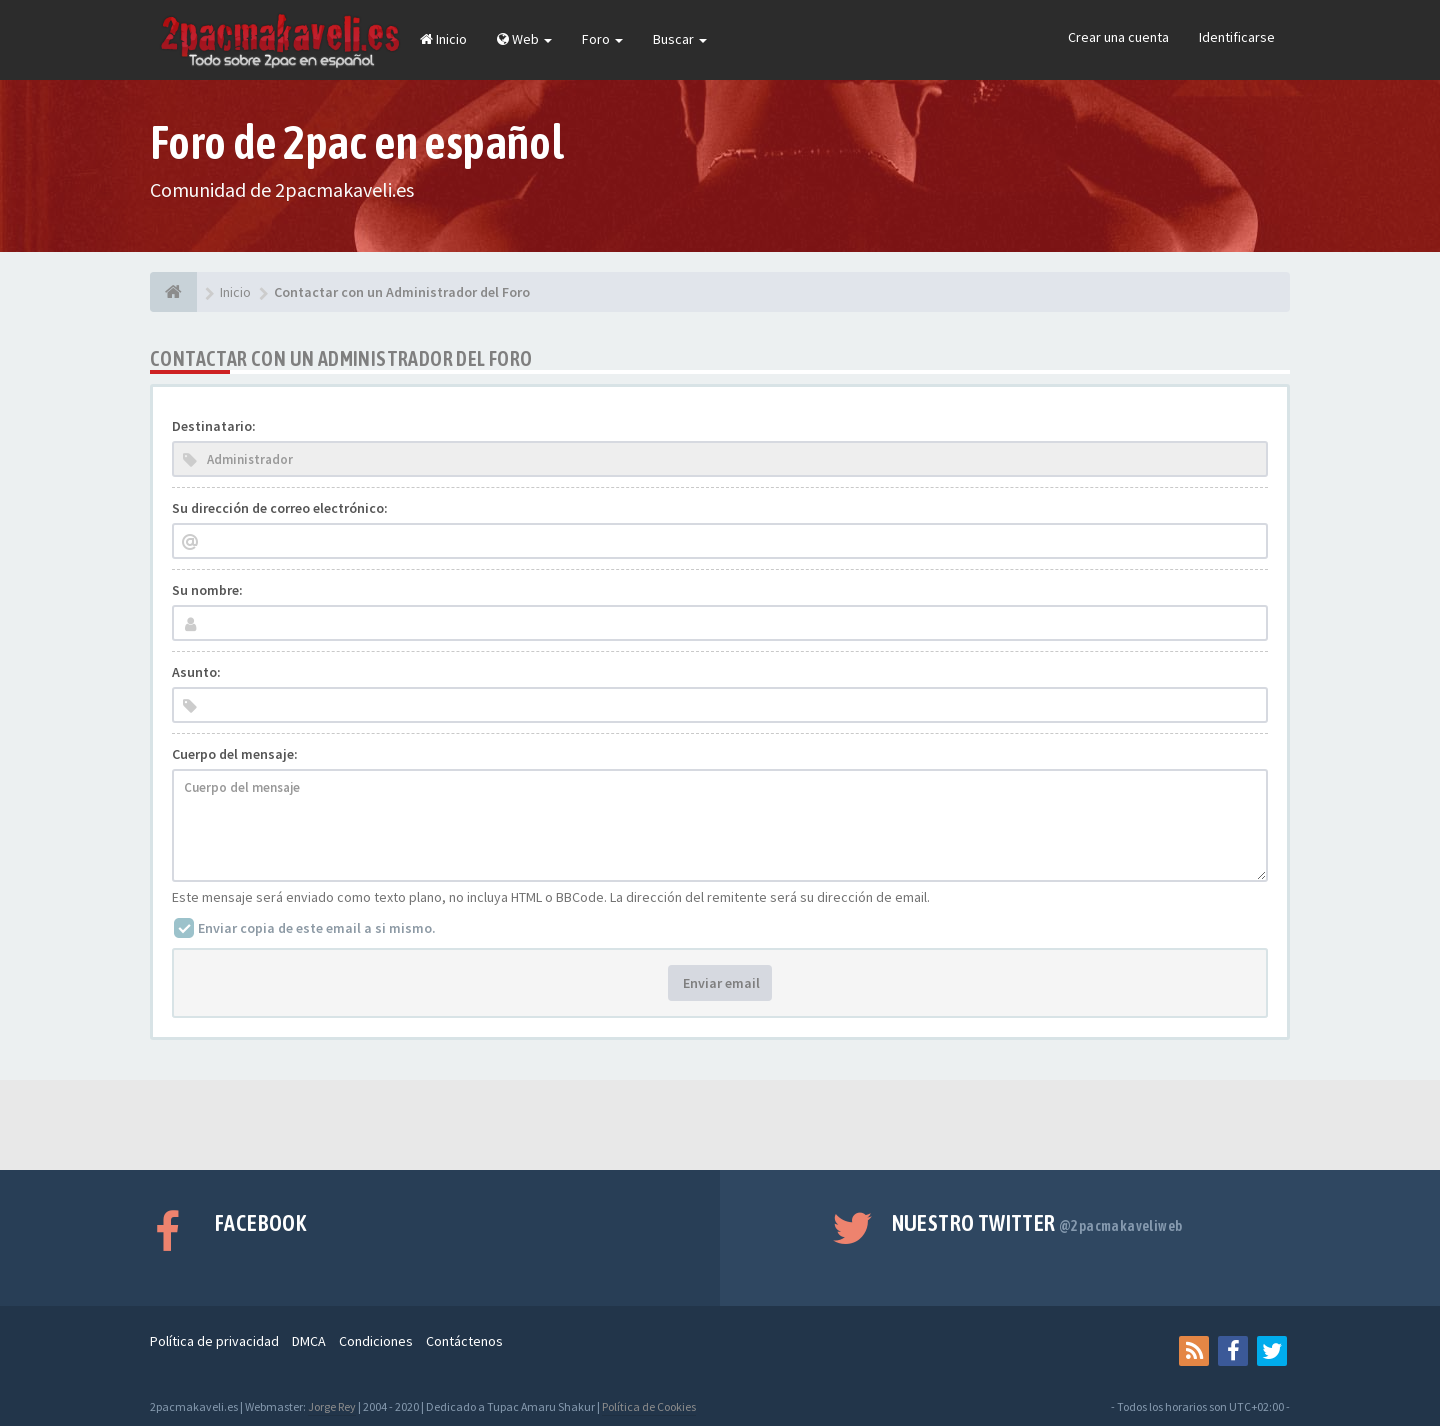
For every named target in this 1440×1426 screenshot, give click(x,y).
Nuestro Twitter (1037, 1223)
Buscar (680, 39)
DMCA (309, 1341)
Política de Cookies (649, 1406)
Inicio (443, 39)
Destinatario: (214, 426)
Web (524, 39)
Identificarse (1237, 37)
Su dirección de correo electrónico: (280, 508)
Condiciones (376, 1341)
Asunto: (196, 672)
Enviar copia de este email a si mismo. (317, 928)
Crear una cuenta (1118, 37)
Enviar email (720, 983)
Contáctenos (464, 1341)
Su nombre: (207, 590)
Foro (602, 39)
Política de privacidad (214, 1341)
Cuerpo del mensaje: (235, 754)
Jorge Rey (332, 1406)
